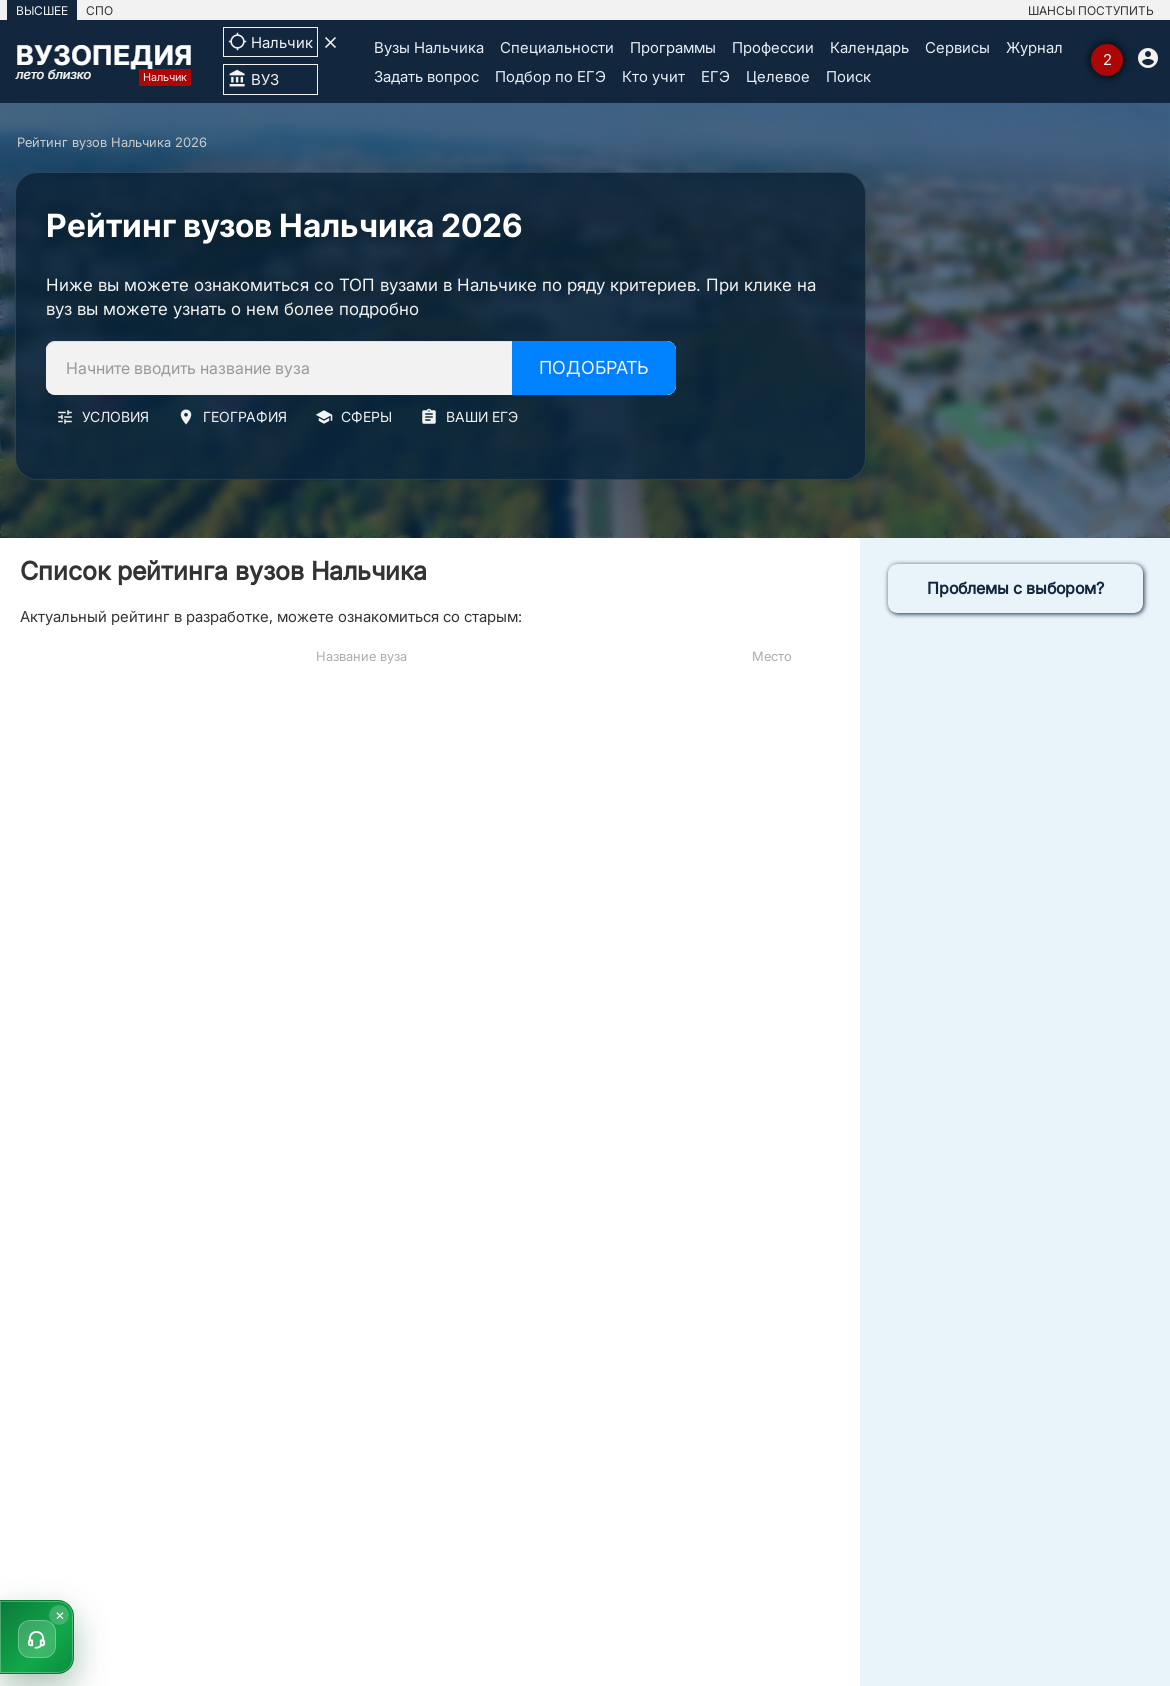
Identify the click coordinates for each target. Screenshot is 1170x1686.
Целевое (778, 76)
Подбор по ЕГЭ (550, 76)
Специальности (557, 47)
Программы (673, 47)
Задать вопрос (426, 76)
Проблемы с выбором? (1015, 588)
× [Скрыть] (60, 1614)
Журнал (1034, 47)
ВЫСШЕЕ (42, 10)
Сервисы (957, 47)
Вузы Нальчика (429, 47)
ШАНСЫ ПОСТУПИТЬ (1091, 10)
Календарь (869, 47)
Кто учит (653, 76)
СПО (99, 10)
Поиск (848, 76)
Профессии (773, 47)
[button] (37, 1637)
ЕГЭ (715, 76)
